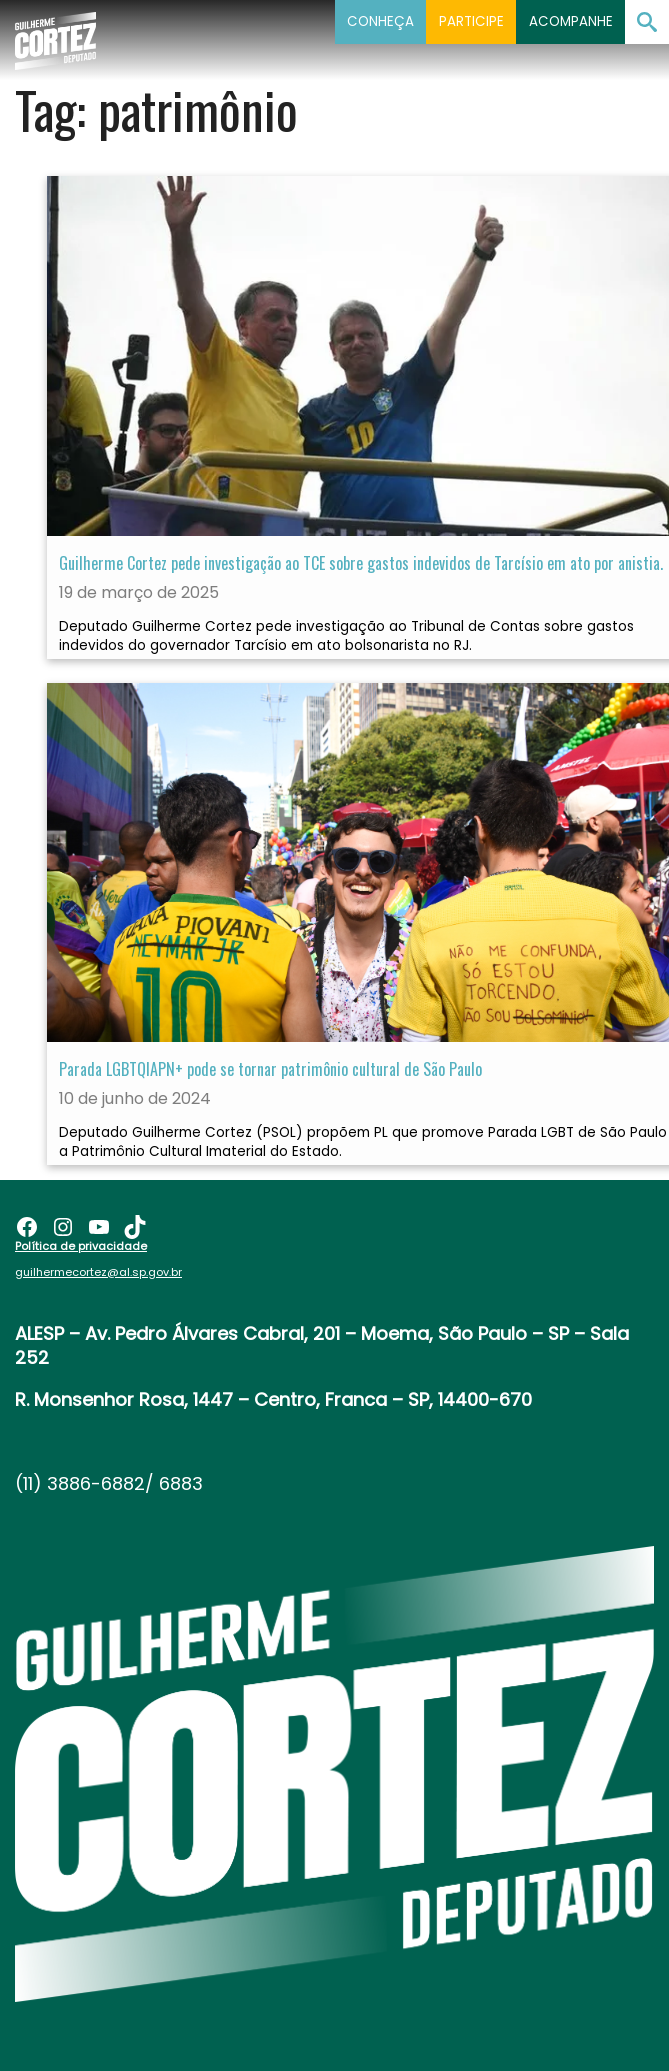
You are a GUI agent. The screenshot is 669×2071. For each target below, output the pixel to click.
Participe (471, 21)
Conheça (380, 21)
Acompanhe (571, 21)
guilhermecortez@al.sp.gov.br (98, 1272)
